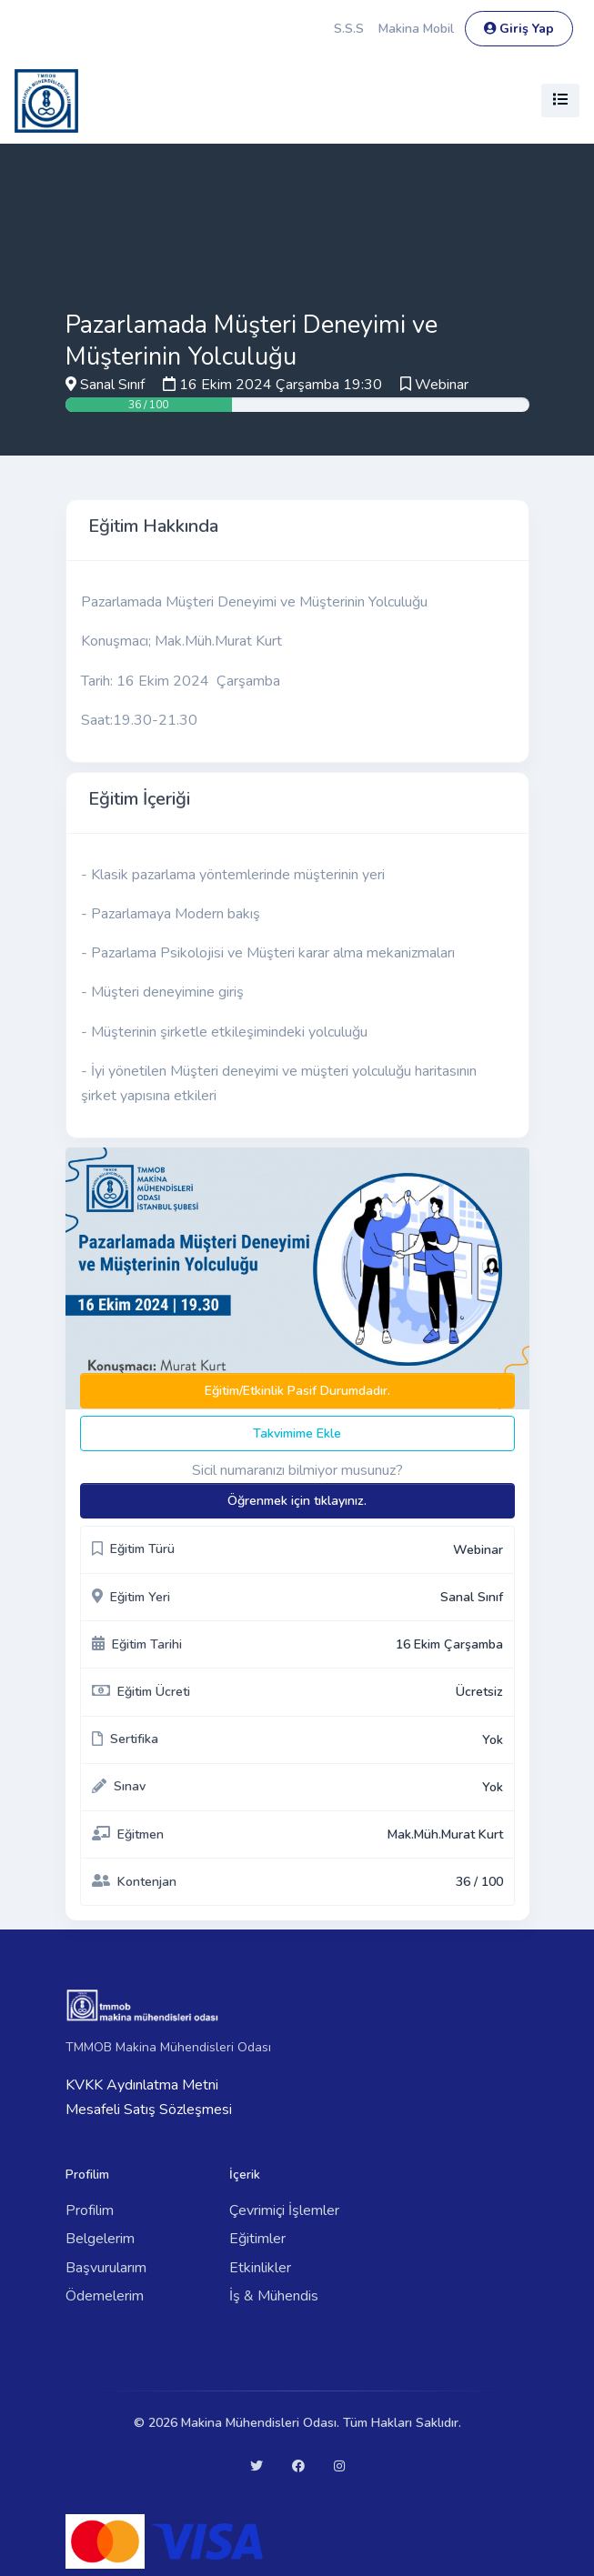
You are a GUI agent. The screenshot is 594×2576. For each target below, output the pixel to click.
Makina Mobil (416, 28)
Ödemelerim (104, 2296)
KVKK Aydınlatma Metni (141, 2085)
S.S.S (349, 28)
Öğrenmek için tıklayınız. (297, 1500)
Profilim (89, 2210)
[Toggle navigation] (560, 100)
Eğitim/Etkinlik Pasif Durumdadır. (297, 1390)
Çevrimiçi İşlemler (284, 2210)
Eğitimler (257, 2239)
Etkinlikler (260, 2268)
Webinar (441, 385)
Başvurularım (105, 2268)
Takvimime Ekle (297, 1433)
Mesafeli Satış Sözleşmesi (148, 2110)
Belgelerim (100, 2239)
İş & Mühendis (273, 2296)
